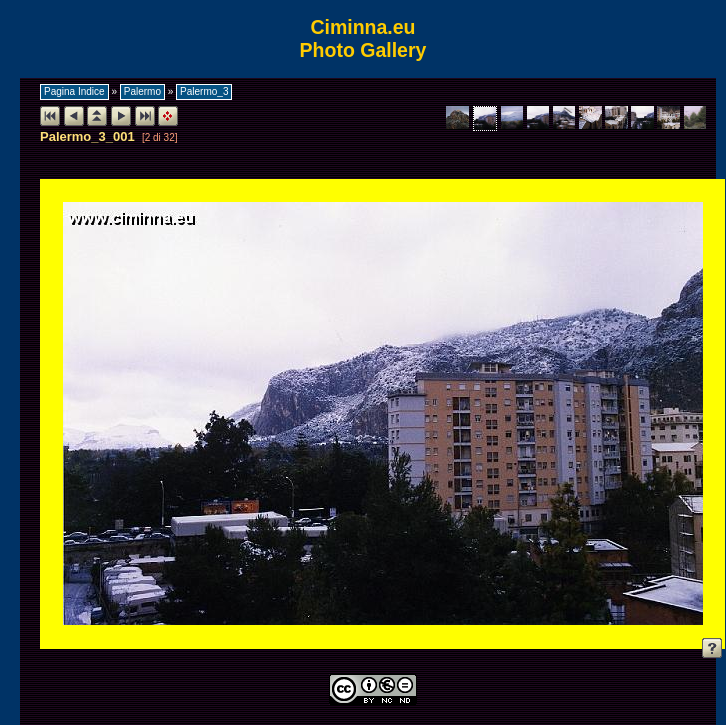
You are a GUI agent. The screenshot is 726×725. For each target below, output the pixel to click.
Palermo (142, 91)
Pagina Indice (74, 91)
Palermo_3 (204, 91)
